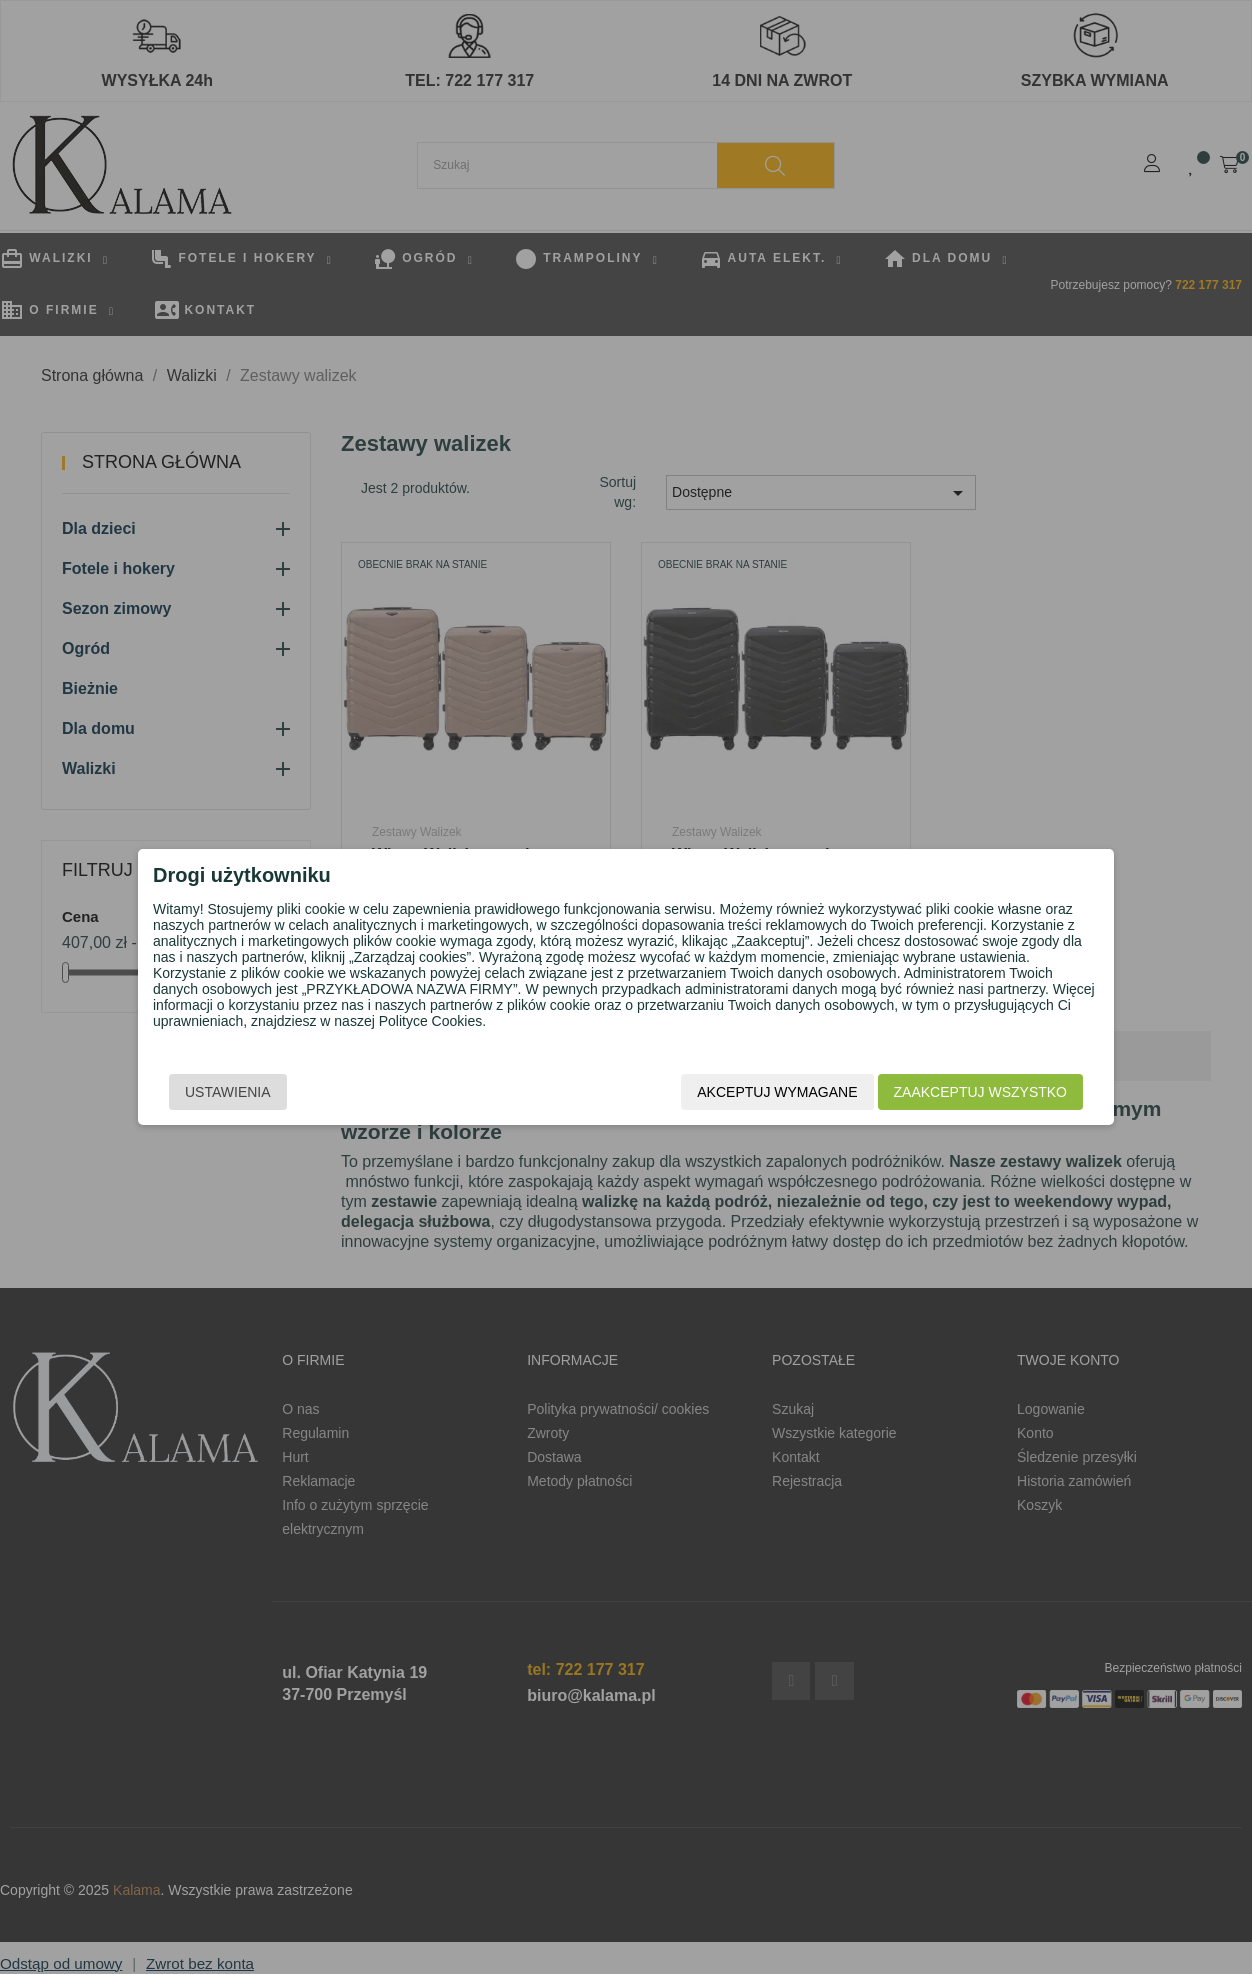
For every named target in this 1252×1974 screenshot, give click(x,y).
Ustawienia (228, 1092)
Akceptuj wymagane (777, 1092)
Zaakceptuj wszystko (980, 1092)
